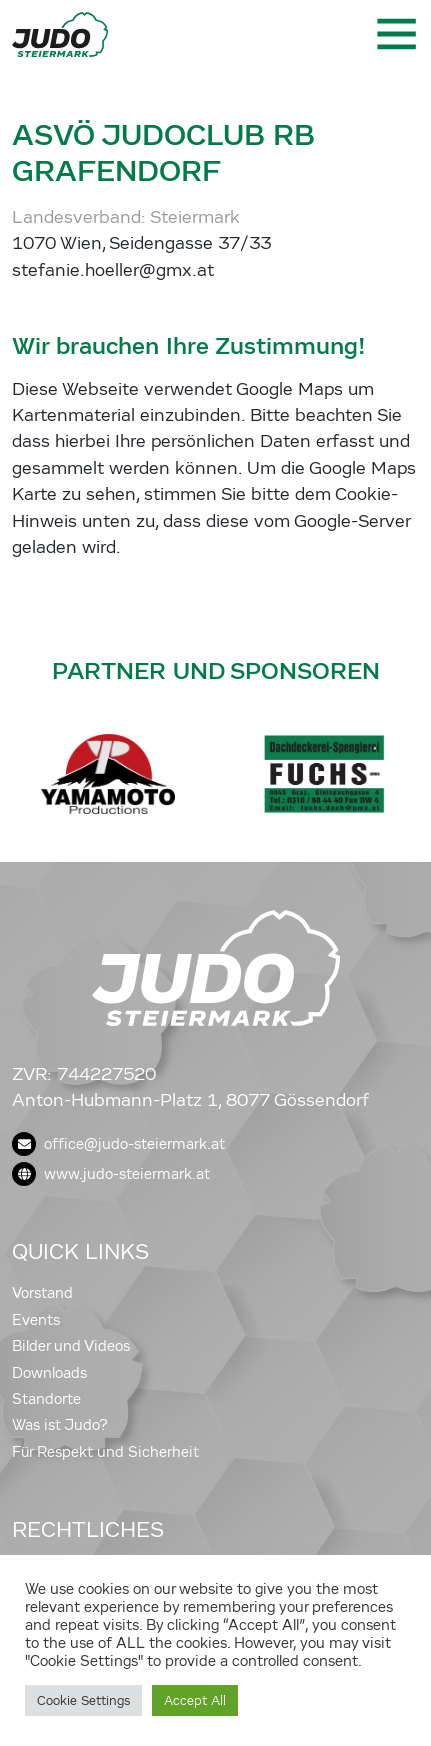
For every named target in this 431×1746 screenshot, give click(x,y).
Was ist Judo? (60, 1425)
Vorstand (42, 1293)
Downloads (49, 1373)
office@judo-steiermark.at (118, 1144)
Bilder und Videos (71, 1346)
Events (36, 1320)
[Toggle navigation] (395, 34)
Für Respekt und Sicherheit (105, 1452)
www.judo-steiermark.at (111, 1174)
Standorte (46, 1399)
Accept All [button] (195, 1700)
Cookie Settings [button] (83, 1700)
